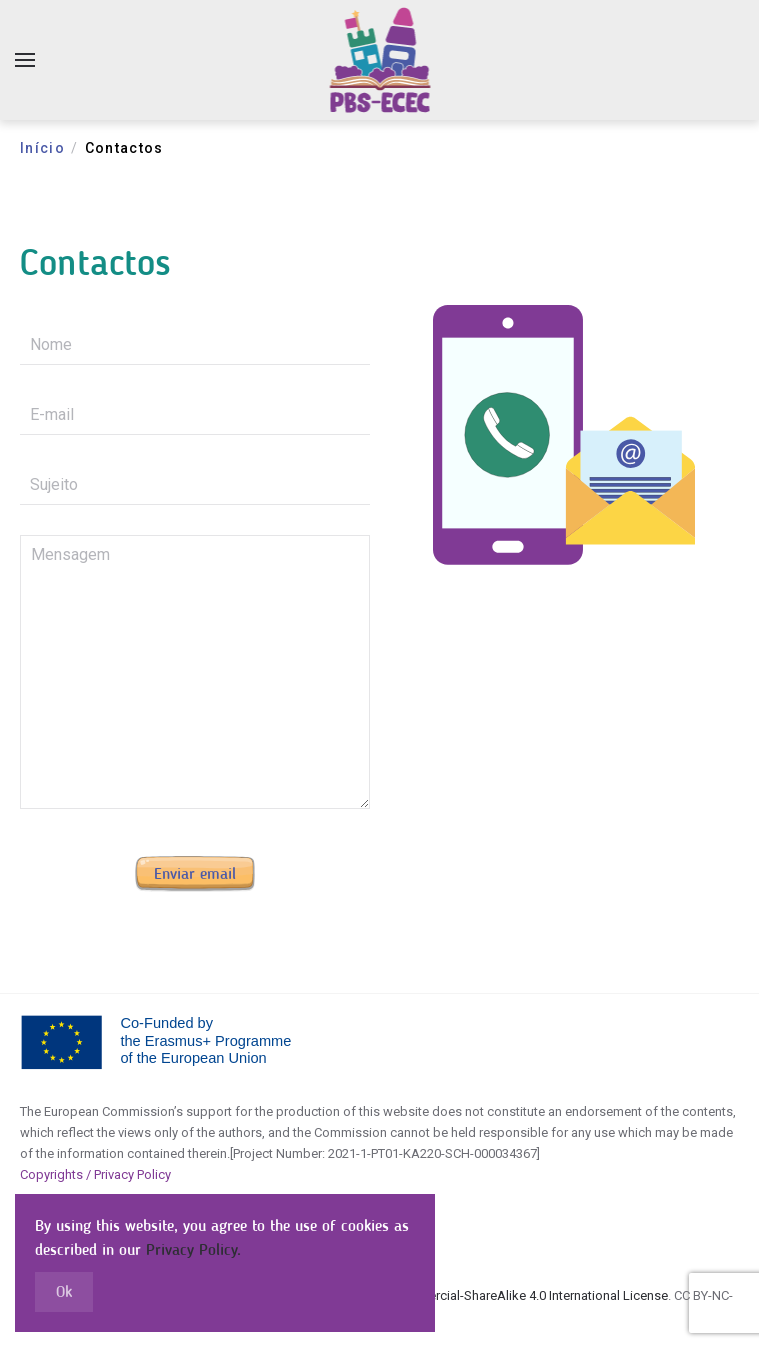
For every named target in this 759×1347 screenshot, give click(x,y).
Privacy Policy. (193, 1249)
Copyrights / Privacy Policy (95, 1174)
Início (42, 148)
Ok (64, 1291)
